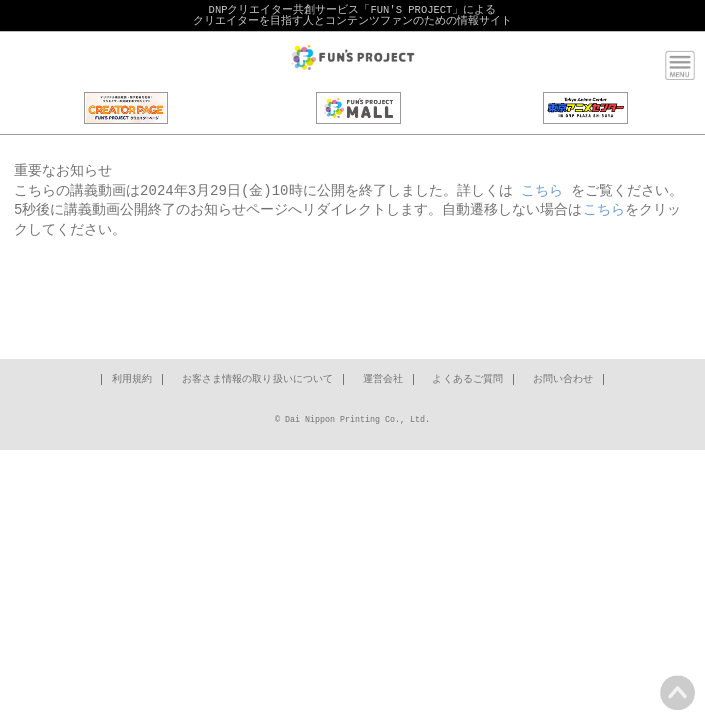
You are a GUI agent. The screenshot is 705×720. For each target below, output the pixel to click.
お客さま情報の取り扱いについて (258, 380)
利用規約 (132, 380)
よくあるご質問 (467, 380)
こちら (542, 191)
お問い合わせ (563, 380)
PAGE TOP (677, 692)
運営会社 (383, 380)
